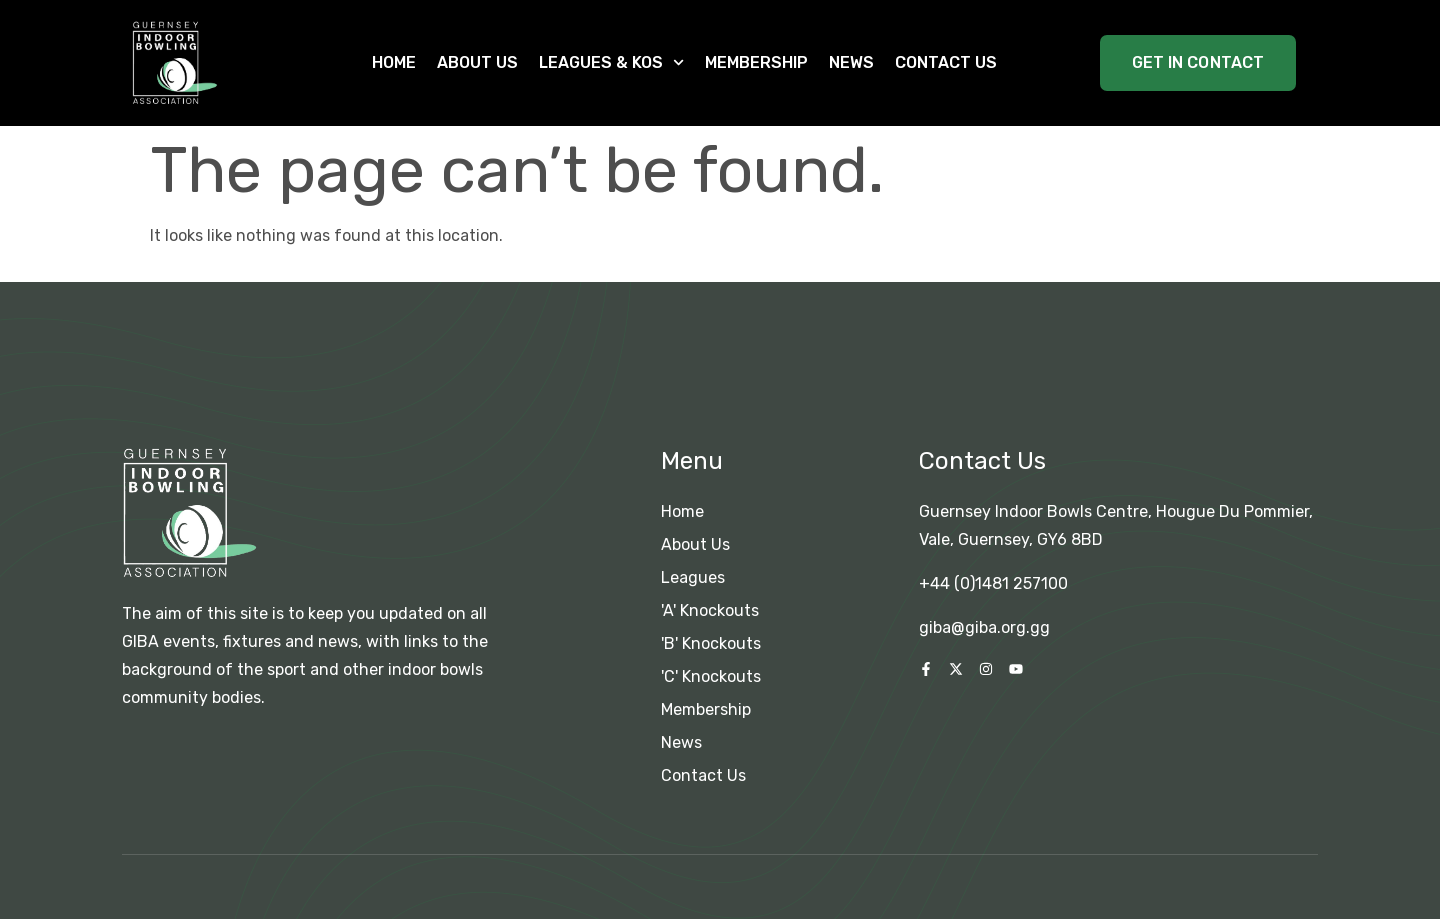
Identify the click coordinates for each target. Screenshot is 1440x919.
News (851, 62)
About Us (477, 62)
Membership (756, 62)
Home (394, 62)
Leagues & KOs (611, 63)
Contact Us (946, 62)
